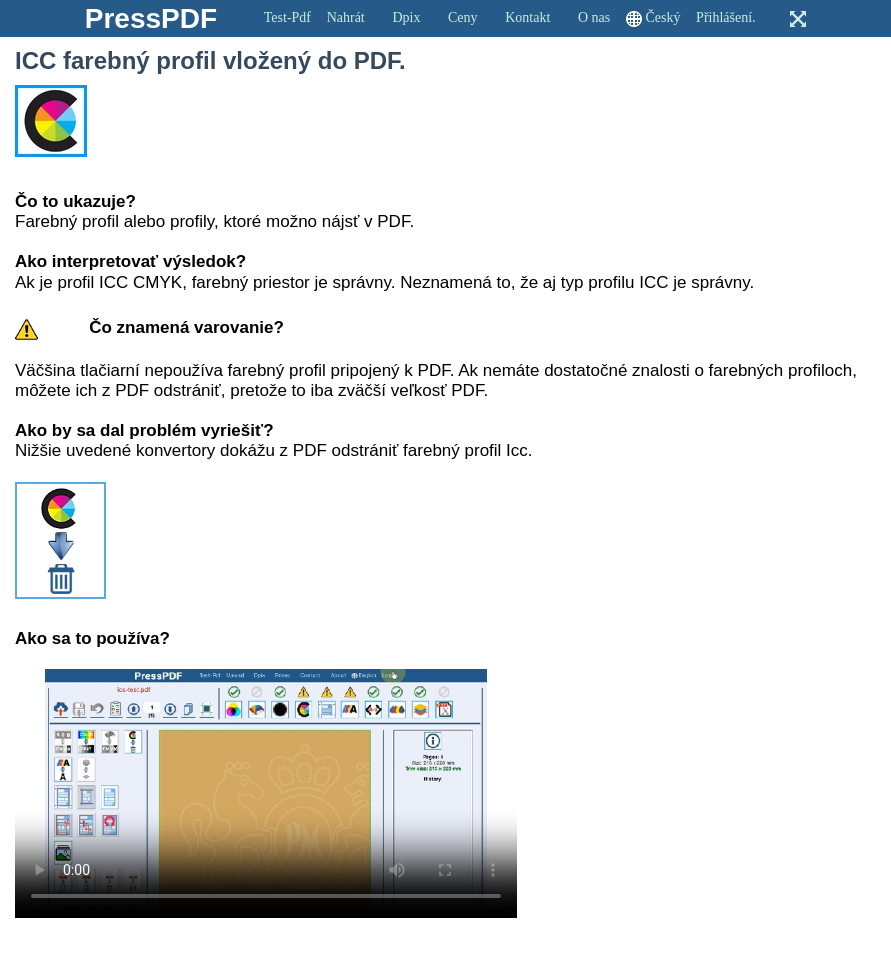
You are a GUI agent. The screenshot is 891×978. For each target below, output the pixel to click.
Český (662, 17)
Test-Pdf (287, 17)
